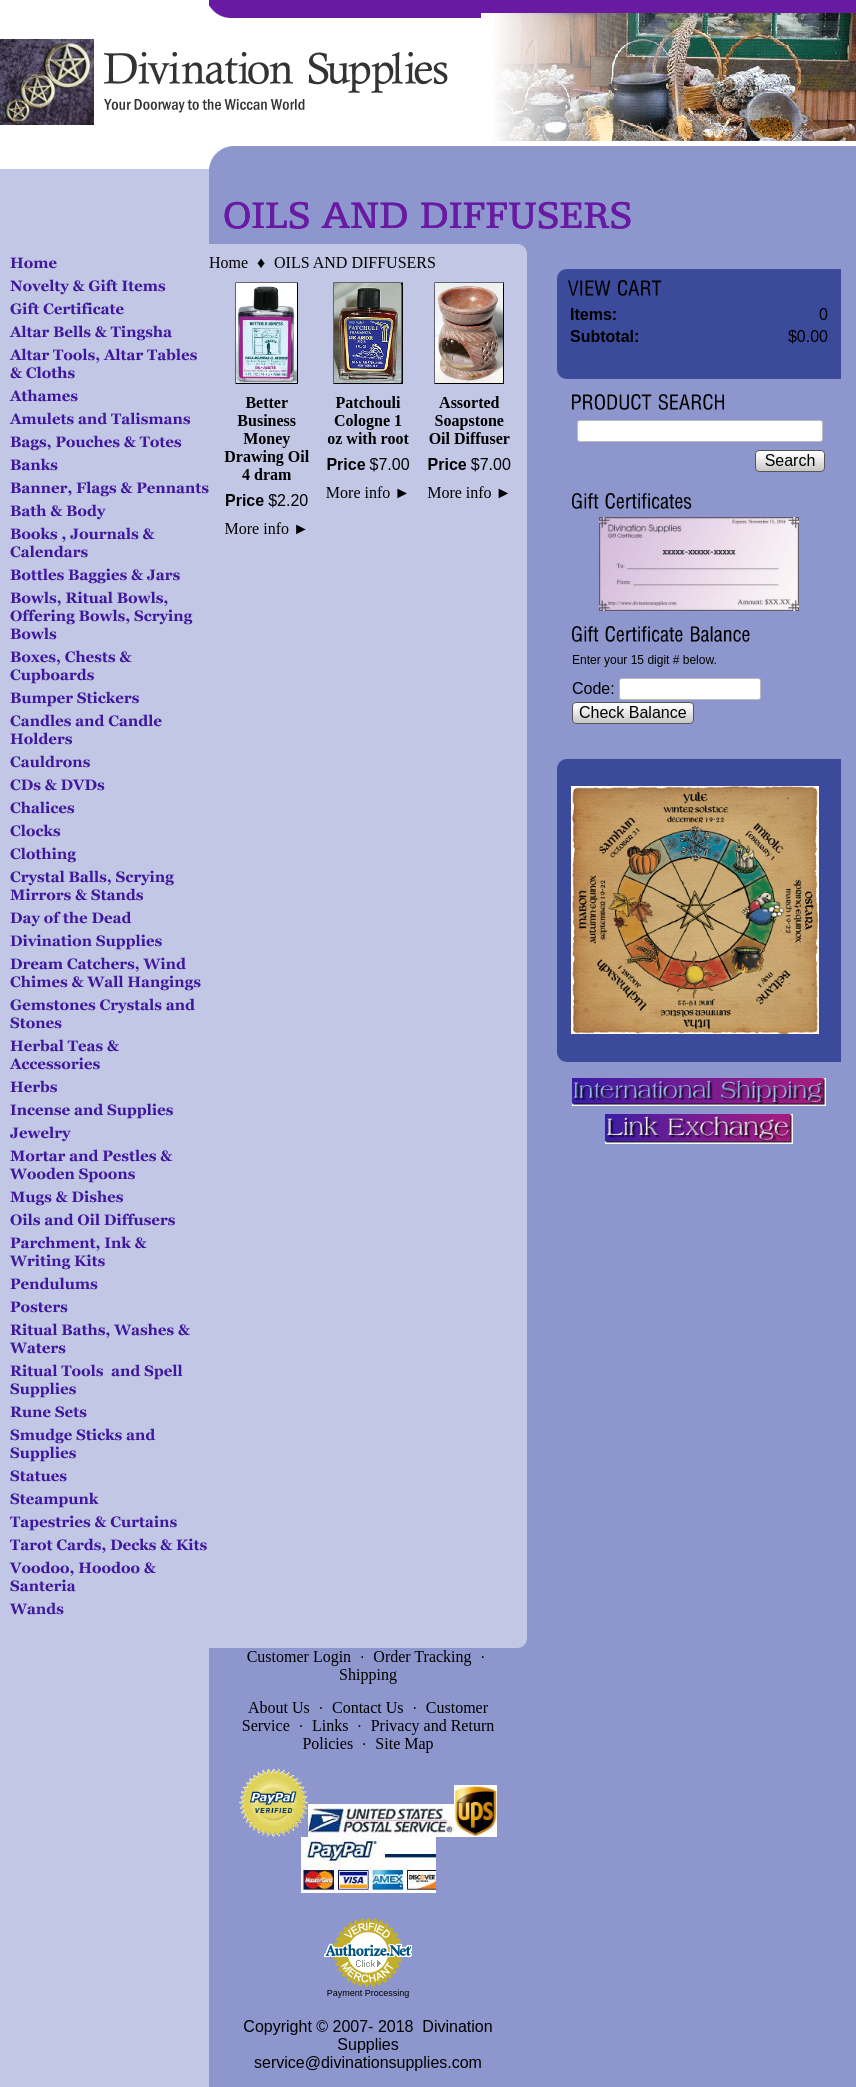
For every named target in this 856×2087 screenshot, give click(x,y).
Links (330, 1725)
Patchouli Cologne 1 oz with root (367, 420)
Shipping (368, 1674)
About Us (279, 1707)
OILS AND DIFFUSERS (355, 262)
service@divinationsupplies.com (368, 2062)
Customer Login (299, 1656)
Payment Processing (368, 1993)
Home (228, 262)
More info (267, 528)
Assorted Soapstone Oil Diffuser (469, 420)
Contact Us (368, 1707)
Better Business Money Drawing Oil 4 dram (266, 438)
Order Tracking (422, 1656)
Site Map (404, 1743)
